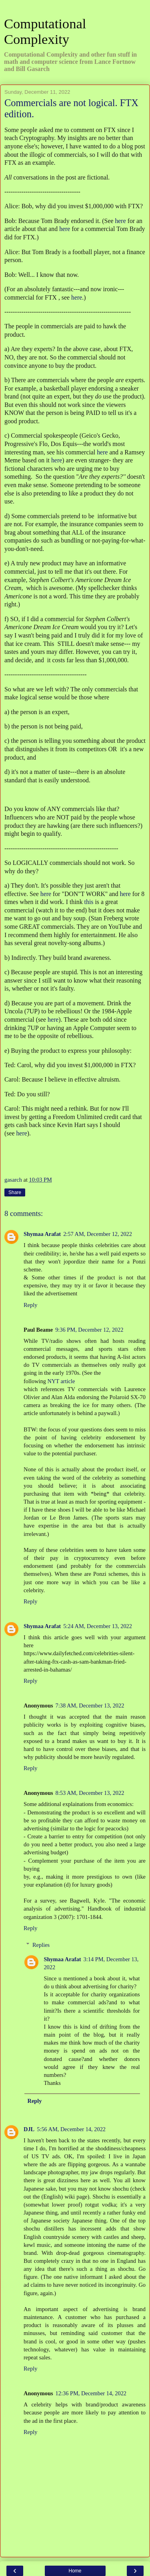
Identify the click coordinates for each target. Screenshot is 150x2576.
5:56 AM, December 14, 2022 (71, 2129)
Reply (30, 1305)
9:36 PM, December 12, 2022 (89, 1329)
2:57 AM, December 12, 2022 (97, 1234)
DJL (29, 2129)
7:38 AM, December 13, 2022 (90, 1705)
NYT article (61, 1381)
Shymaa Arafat (42, 1234)
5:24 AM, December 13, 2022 (97, 1626)
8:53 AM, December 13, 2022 (90, 1793)
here (120, 220)
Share (14, 1192)
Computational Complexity (45, 31)
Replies (41, 1945)
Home (74, 2571)
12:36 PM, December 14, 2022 (91, 2393)
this (89, 901)
